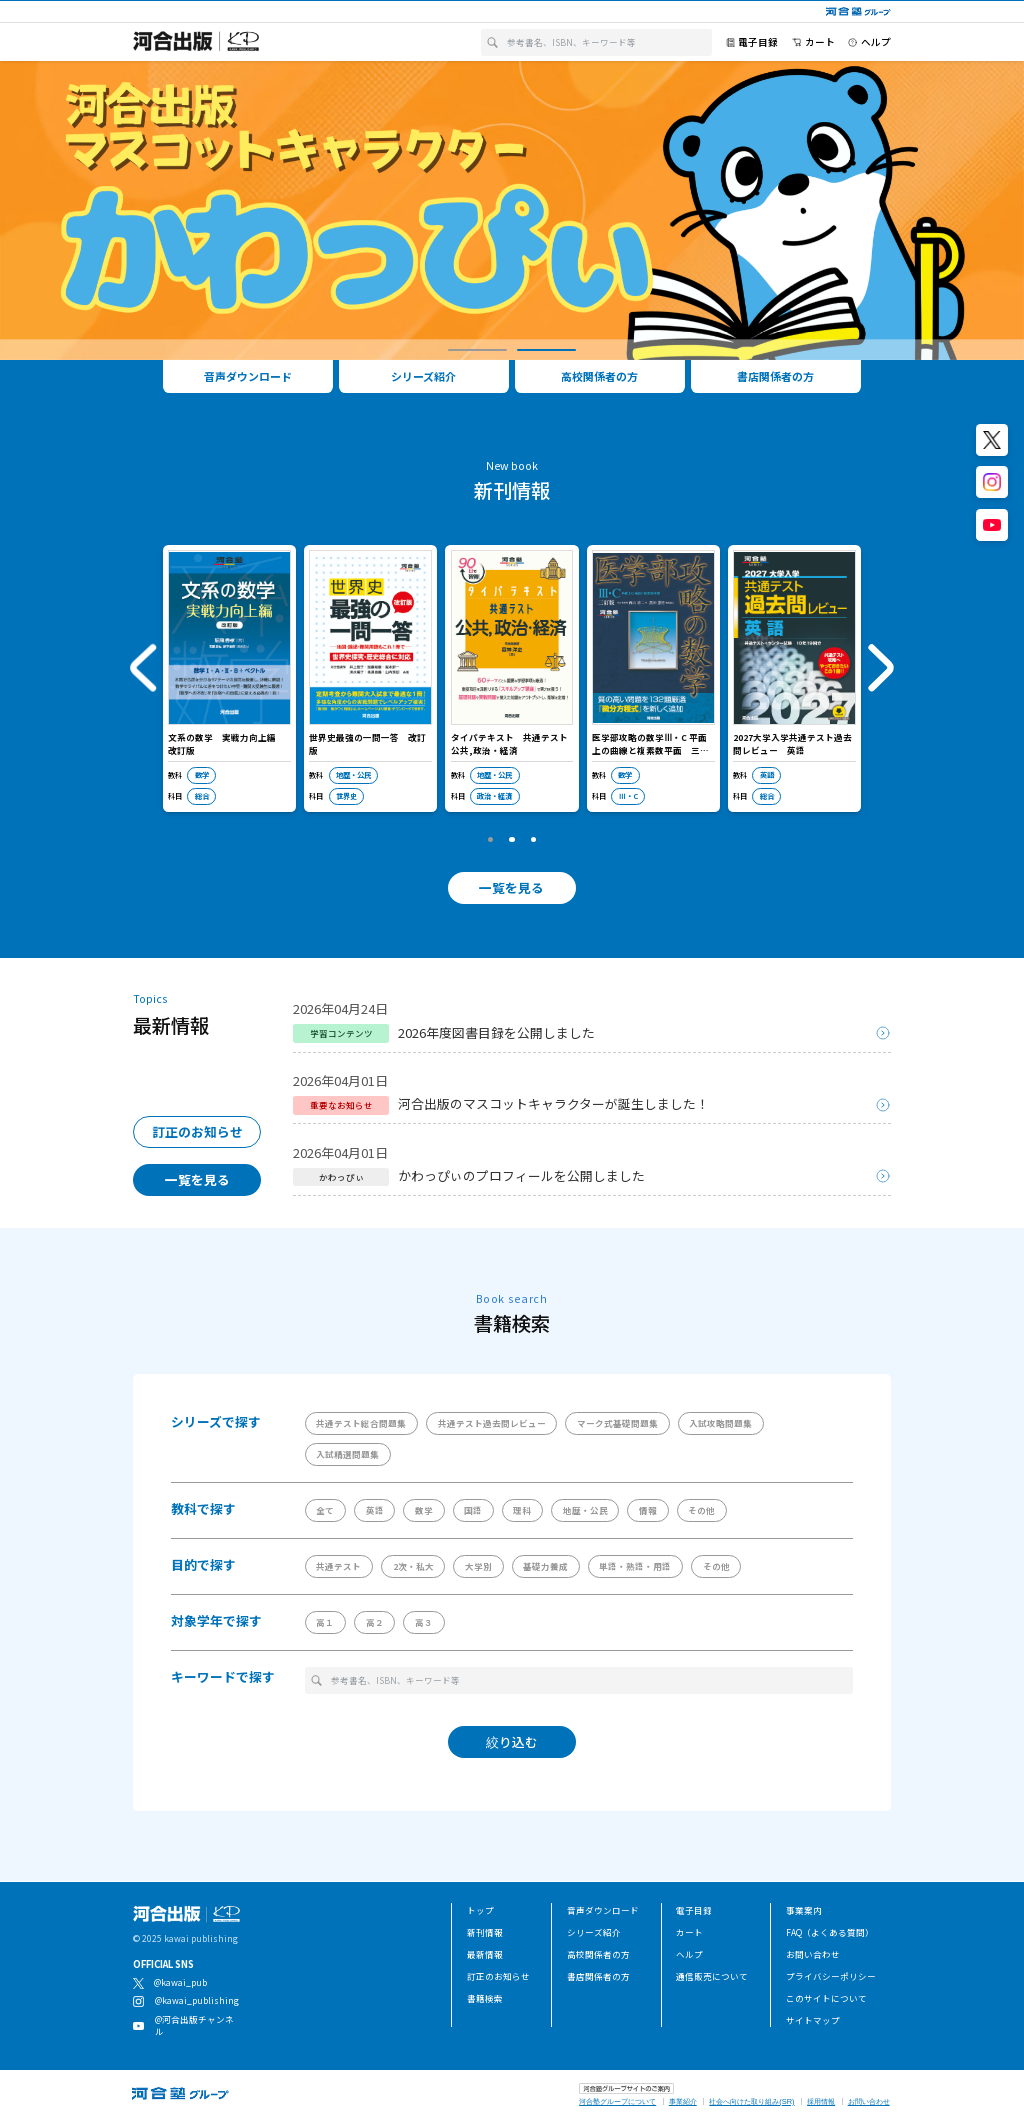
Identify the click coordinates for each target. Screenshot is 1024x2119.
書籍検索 (485, 1998)
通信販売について (712, 1976)
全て (325, 1510)
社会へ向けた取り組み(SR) (751, 2101)
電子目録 (694, 1910)
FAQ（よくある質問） (830, 1932)
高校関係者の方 (598, 1954)
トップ (480, 1910)
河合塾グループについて (617, 2101)
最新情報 (485, 1954)
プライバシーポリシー (831, 1976)
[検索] (492, 42)
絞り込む (512, 1741)
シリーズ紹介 (594, 1932)
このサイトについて (826, 1998)
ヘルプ (689, 1954)
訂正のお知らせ (197, 1131)
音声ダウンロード (603, 1910)
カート (689, 1932)
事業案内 (804, 1910)
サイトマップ (813, 2020)
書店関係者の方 (598, 1976)
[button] (477, 350)
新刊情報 (485, 1932)
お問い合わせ (813, 1954)
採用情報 (821, 2101)
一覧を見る (511, 887)
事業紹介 (683, 2101)
